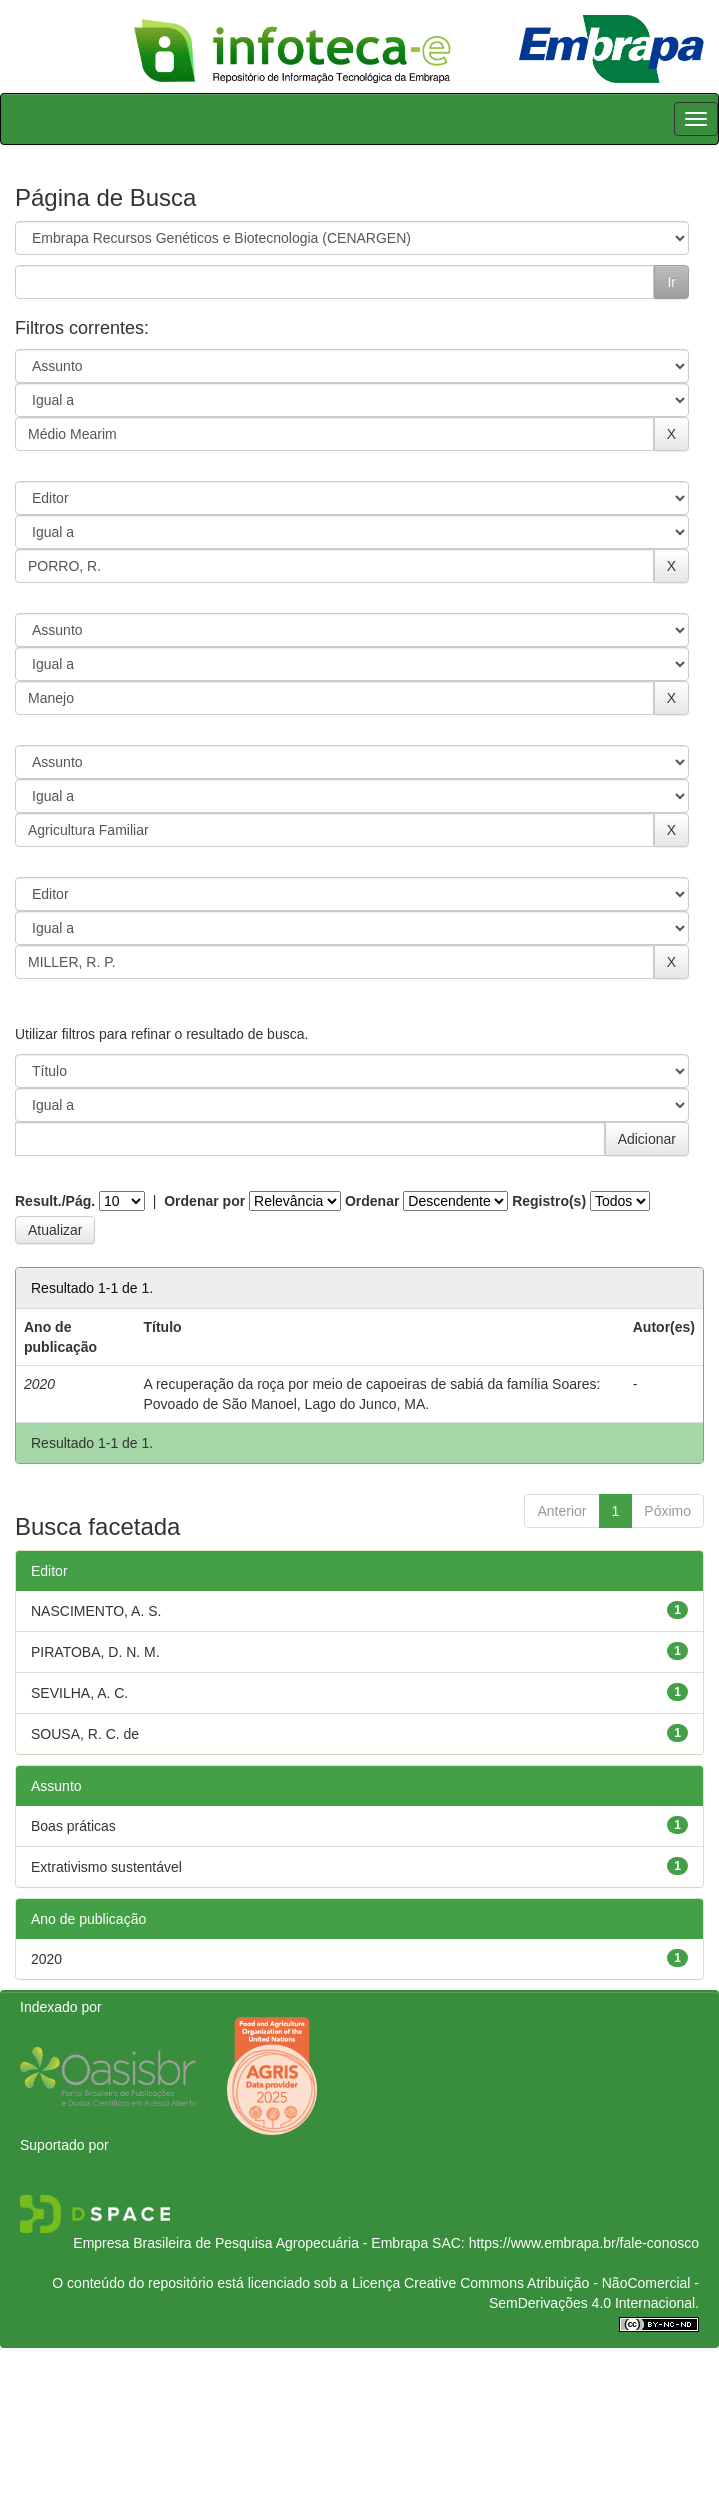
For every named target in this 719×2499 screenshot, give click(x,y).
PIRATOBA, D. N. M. (95, 1652)
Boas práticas (73, 1826)
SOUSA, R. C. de (85, 1734)
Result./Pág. (55, 1201)
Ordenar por (204, 1201)
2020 (46, 1959)
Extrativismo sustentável (106, 1867)
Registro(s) (549, 1201)
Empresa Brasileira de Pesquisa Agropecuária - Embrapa (250, 2243)
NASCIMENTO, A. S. (96, 1611)
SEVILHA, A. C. (79, 1693)
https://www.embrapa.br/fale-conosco (584, 2243)
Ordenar (372, 1201)
